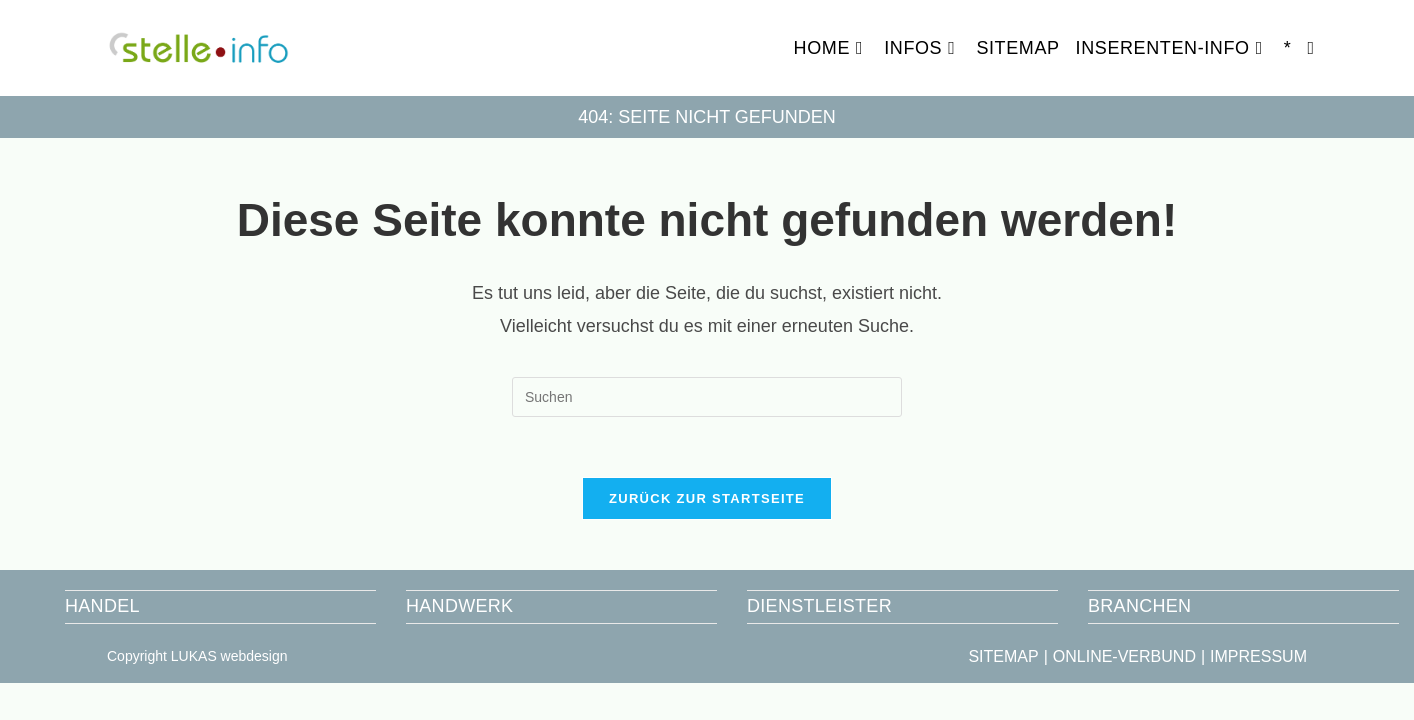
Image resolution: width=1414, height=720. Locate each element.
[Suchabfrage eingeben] (707, 397)
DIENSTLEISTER (819, 606)
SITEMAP (1003, 656)
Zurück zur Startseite (707, 498)
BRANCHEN (1139, 606)
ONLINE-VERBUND (1124, 656)
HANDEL (102, 606)
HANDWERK (459, 606)
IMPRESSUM (1258, 656)
